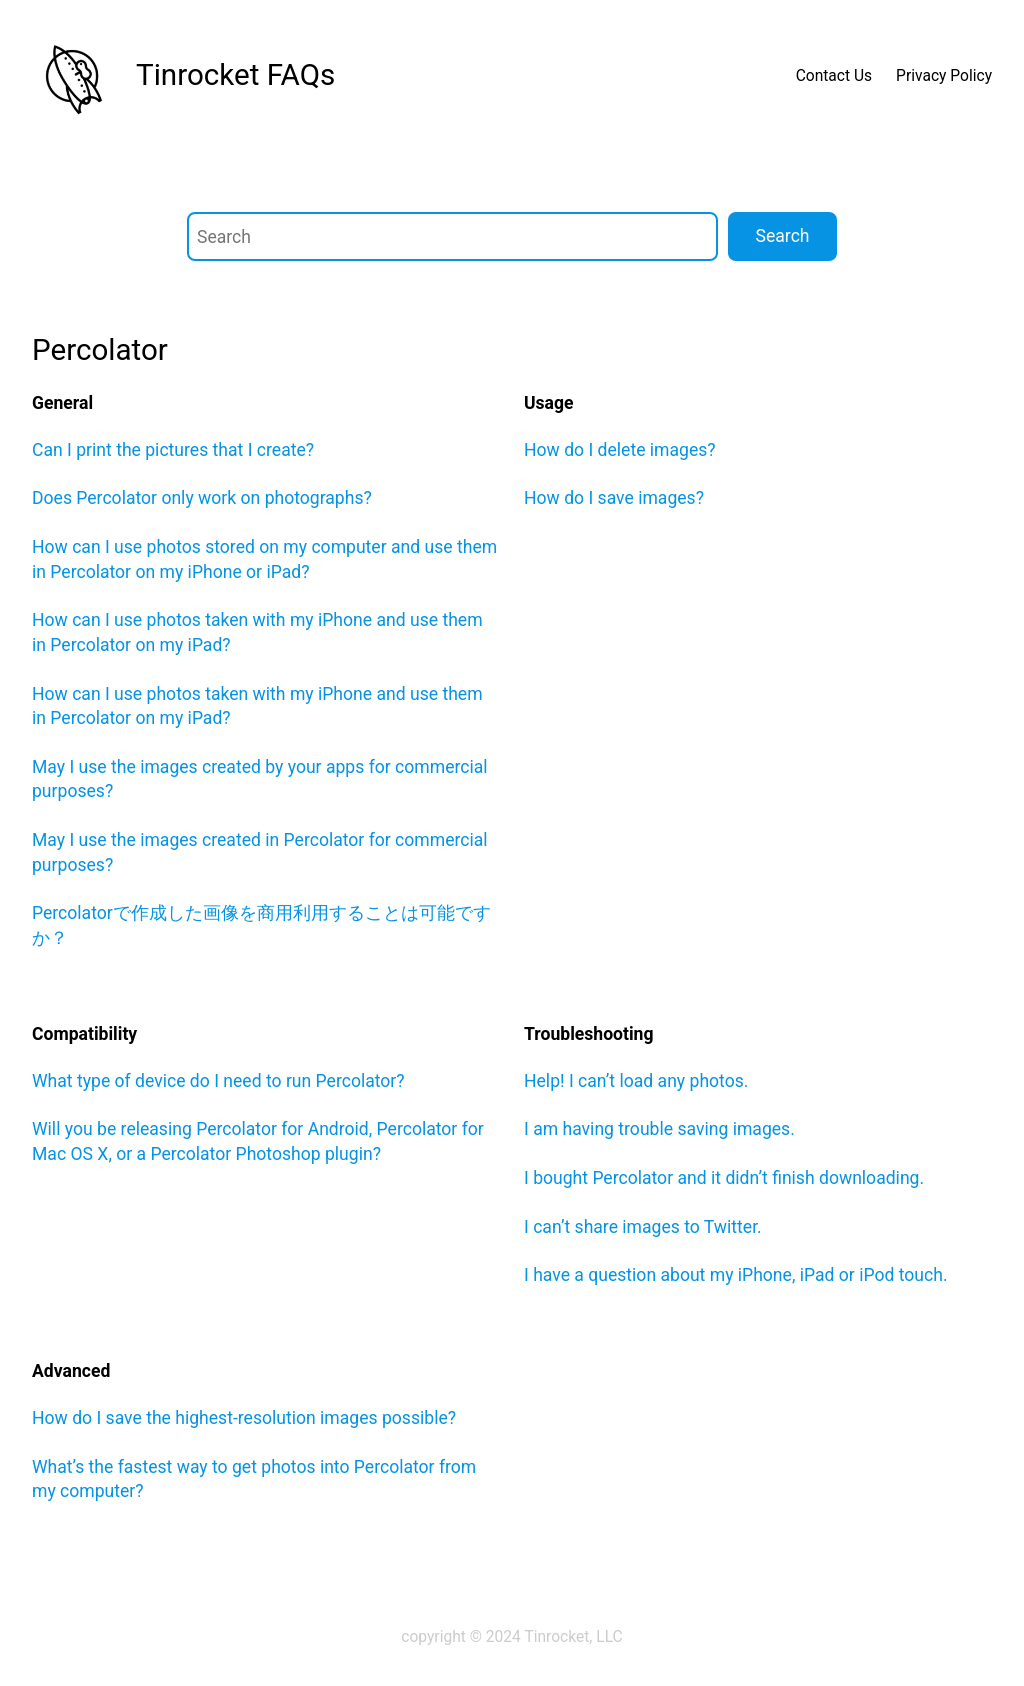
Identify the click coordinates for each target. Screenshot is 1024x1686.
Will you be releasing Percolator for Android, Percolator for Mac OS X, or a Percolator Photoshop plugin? (258, 1141)
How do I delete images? (620, 450)
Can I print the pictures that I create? (173, 450)
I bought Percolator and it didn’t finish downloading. (724, 1178)
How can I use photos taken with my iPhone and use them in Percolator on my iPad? (257, 632)
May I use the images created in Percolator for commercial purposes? (260, 852)
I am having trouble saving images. (659, 1129)
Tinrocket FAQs (235, 75)
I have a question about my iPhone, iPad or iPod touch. (736, 1275)
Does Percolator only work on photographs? (202, 498)
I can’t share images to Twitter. (643, 1227)
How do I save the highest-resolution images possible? (244, 1418)
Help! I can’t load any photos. (636, 1081)
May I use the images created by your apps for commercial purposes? (260, 779)
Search (783, 236)
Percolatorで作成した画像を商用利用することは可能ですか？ (261, 925)
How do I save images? (614, 498)
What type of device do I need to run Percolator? (218, 1081)
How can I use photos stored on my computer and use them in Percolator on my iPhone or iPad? (264, 559)
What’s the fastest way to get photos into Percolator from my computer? (254, 1479)
